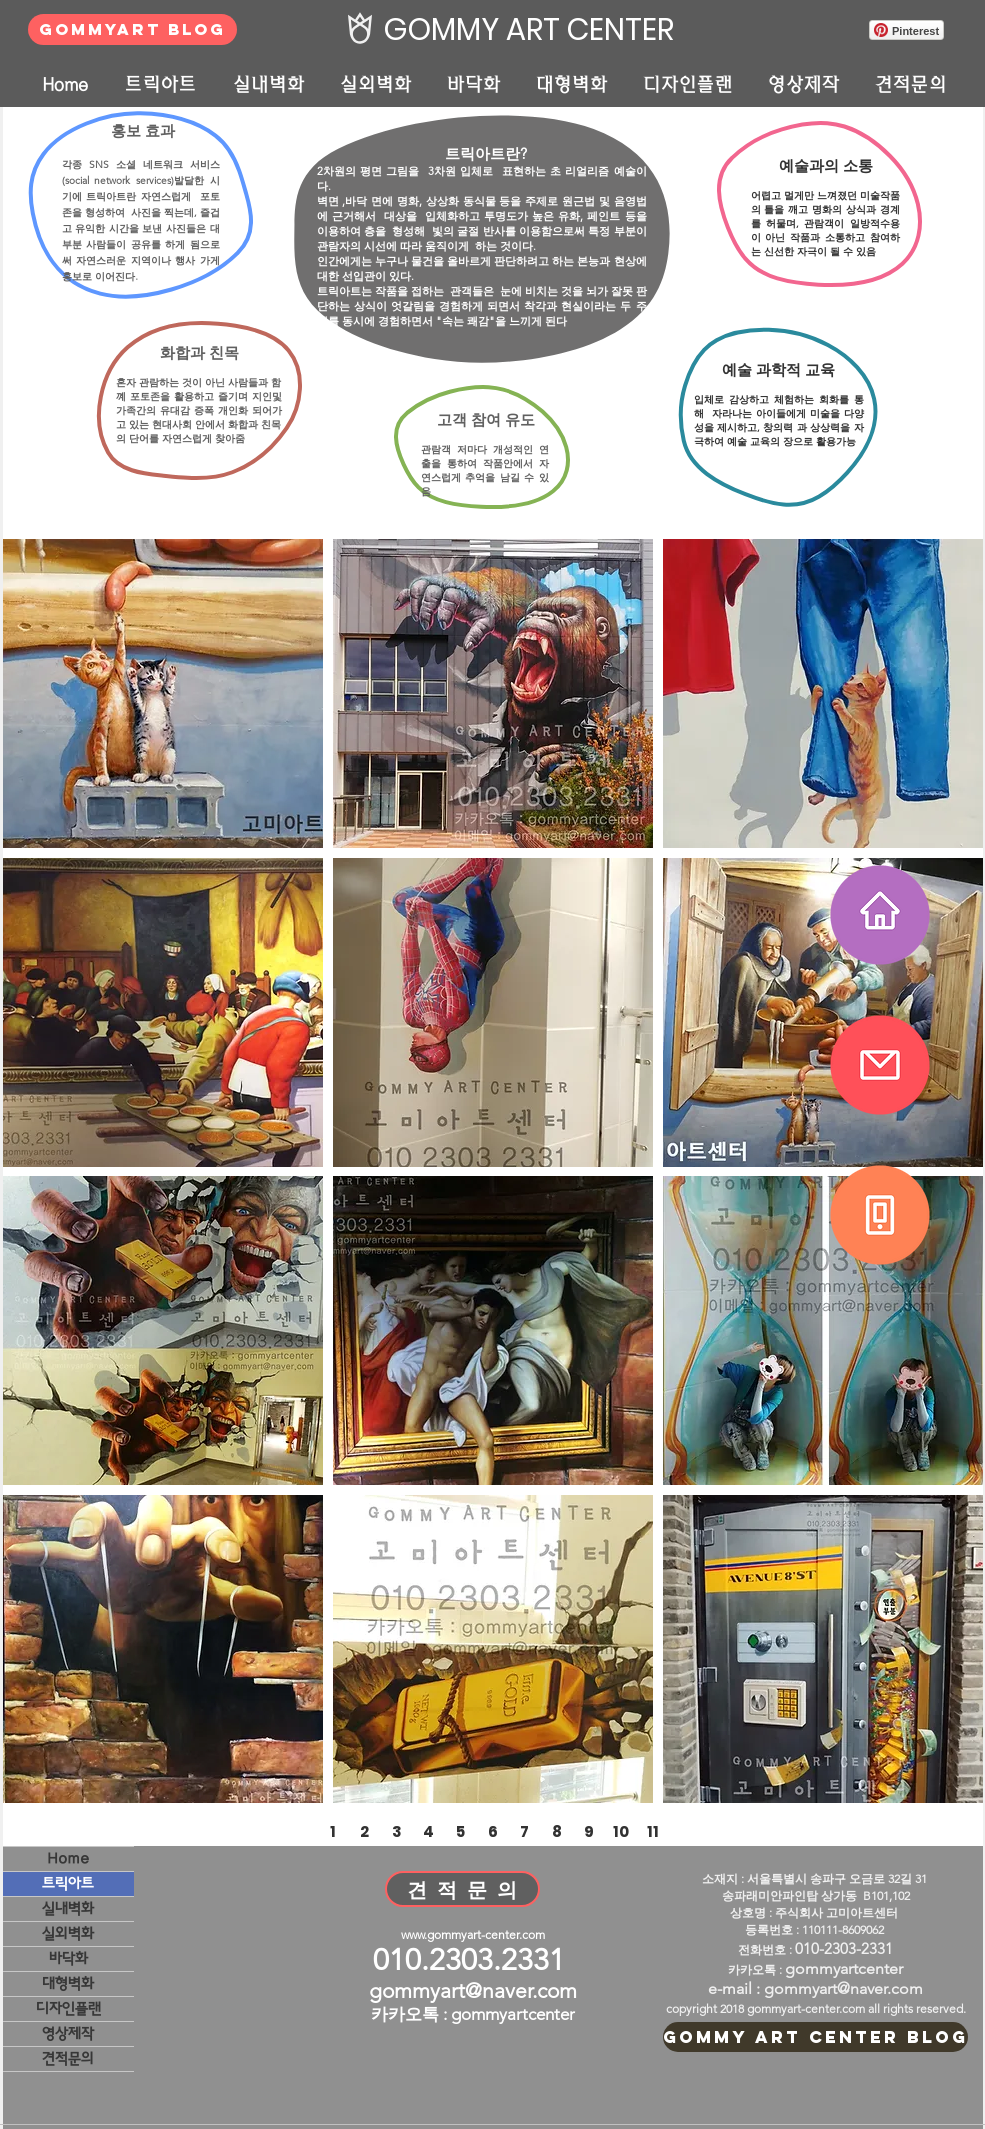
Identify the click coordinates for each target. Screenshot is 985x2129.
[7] (525, 1831)
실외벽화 (68, 1933)
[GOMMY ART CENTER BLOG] (815, 2037)
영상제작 (68, 2033)
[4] (429, 1831)
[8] (557, 1831)
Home (68, 1858)
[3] (397, 1831)
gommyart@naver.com (473, 1990)
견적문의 (68, 2058)
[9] (589, 1831)
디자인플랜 (68, 2008)
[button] (163, 693)
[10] (621, 1831)
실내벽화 (68, 1908)
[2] (365, 1831)
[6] (493, 1831)
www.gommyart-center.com (473, 1934)
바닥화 (68, 1958)
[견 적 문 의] (462, 1889)
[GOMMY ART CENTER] (523, 29)
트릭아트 (68, 1883)
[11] (653, 1831)
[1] (333, 1831)
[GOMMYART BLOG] (132, 29)
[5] (461, 1831)
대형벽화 (68, 1983)
